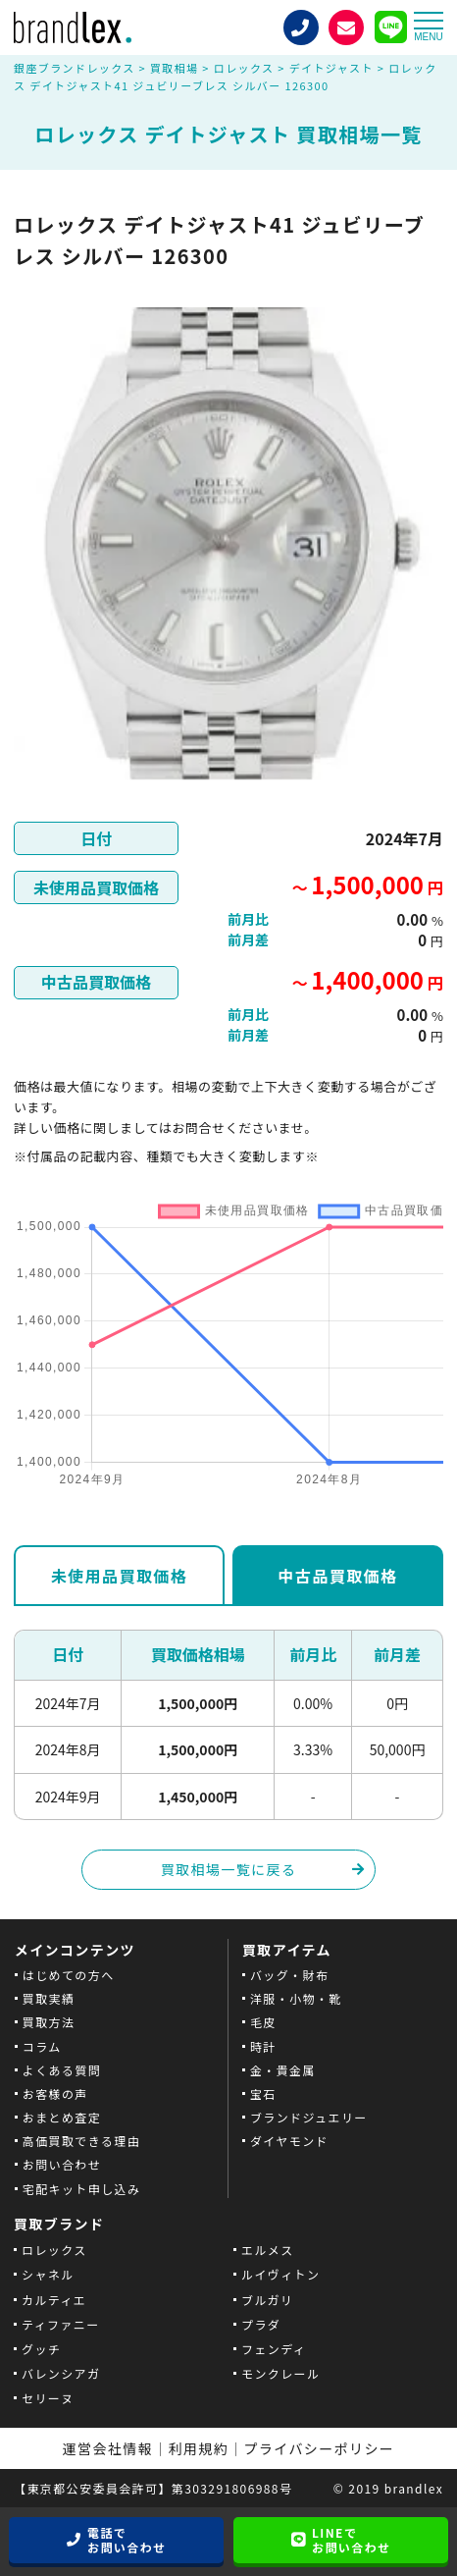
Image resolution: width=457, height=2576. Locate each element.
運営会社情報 (108, 2448)
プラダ (260, 2324)
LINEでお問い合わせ (351, 2540)
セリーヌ (48, 2397)
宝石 (263, 2093)
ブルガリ (267, 2299)
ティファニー (61, 2324)
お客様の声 (55, 2093)
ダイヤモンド (289, 2140)
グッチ (41, 2348)
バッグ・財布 (289, 1974)
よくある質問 (62, 2070)
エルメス (267, 2249)
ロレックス (54, 2249)
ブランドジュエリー (309, 2117)
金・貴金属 (283, 2070)
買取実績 (49, 1998)
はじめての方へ (69, 1974)
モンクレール (280, 2373)
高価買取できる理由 (81, 2140)
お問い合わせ (62, 2164)
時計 (263, 2046)
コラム (42, 2046)
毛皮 (263, 2021)
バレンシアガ (61, 2373)
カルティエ (54, 2299)
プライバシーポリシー (319, 2448)
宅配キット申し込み (82, 2188)
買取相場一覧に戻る (229, 1869)
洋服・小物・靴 (296, 1998)
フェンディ (273, 2348)
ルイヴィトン (280, 2274)
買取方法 (49, 2021)
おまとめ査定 (62, 2117)
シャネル (48, 2274)
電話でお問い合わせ (126, 2540)
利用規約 (199, 2448)
